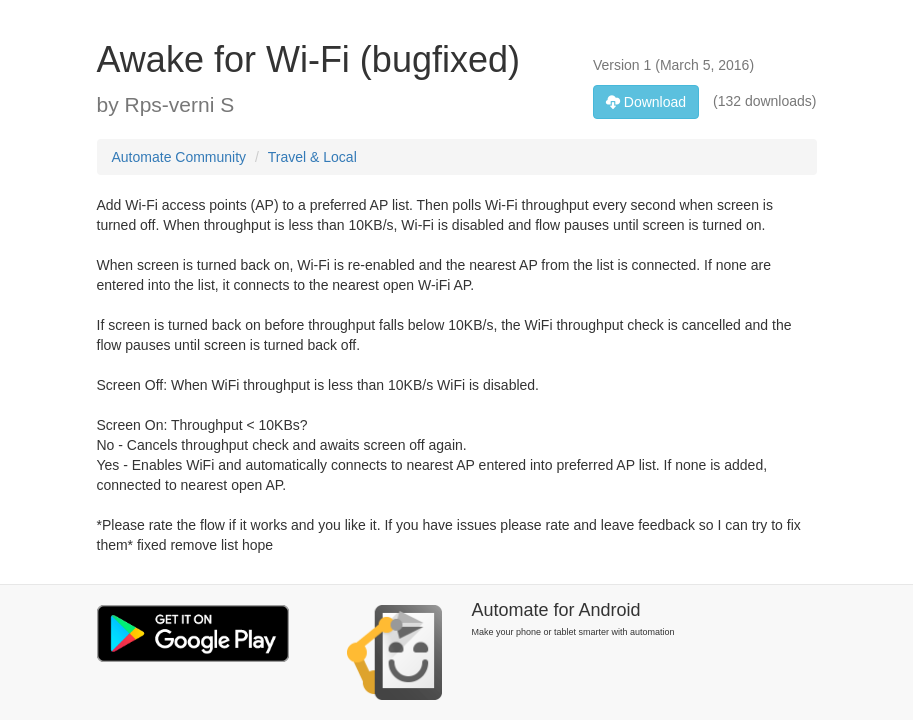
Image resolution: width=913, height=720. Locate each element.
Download (646, 102)
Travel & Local (312, 157)
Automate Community (179, 157)
